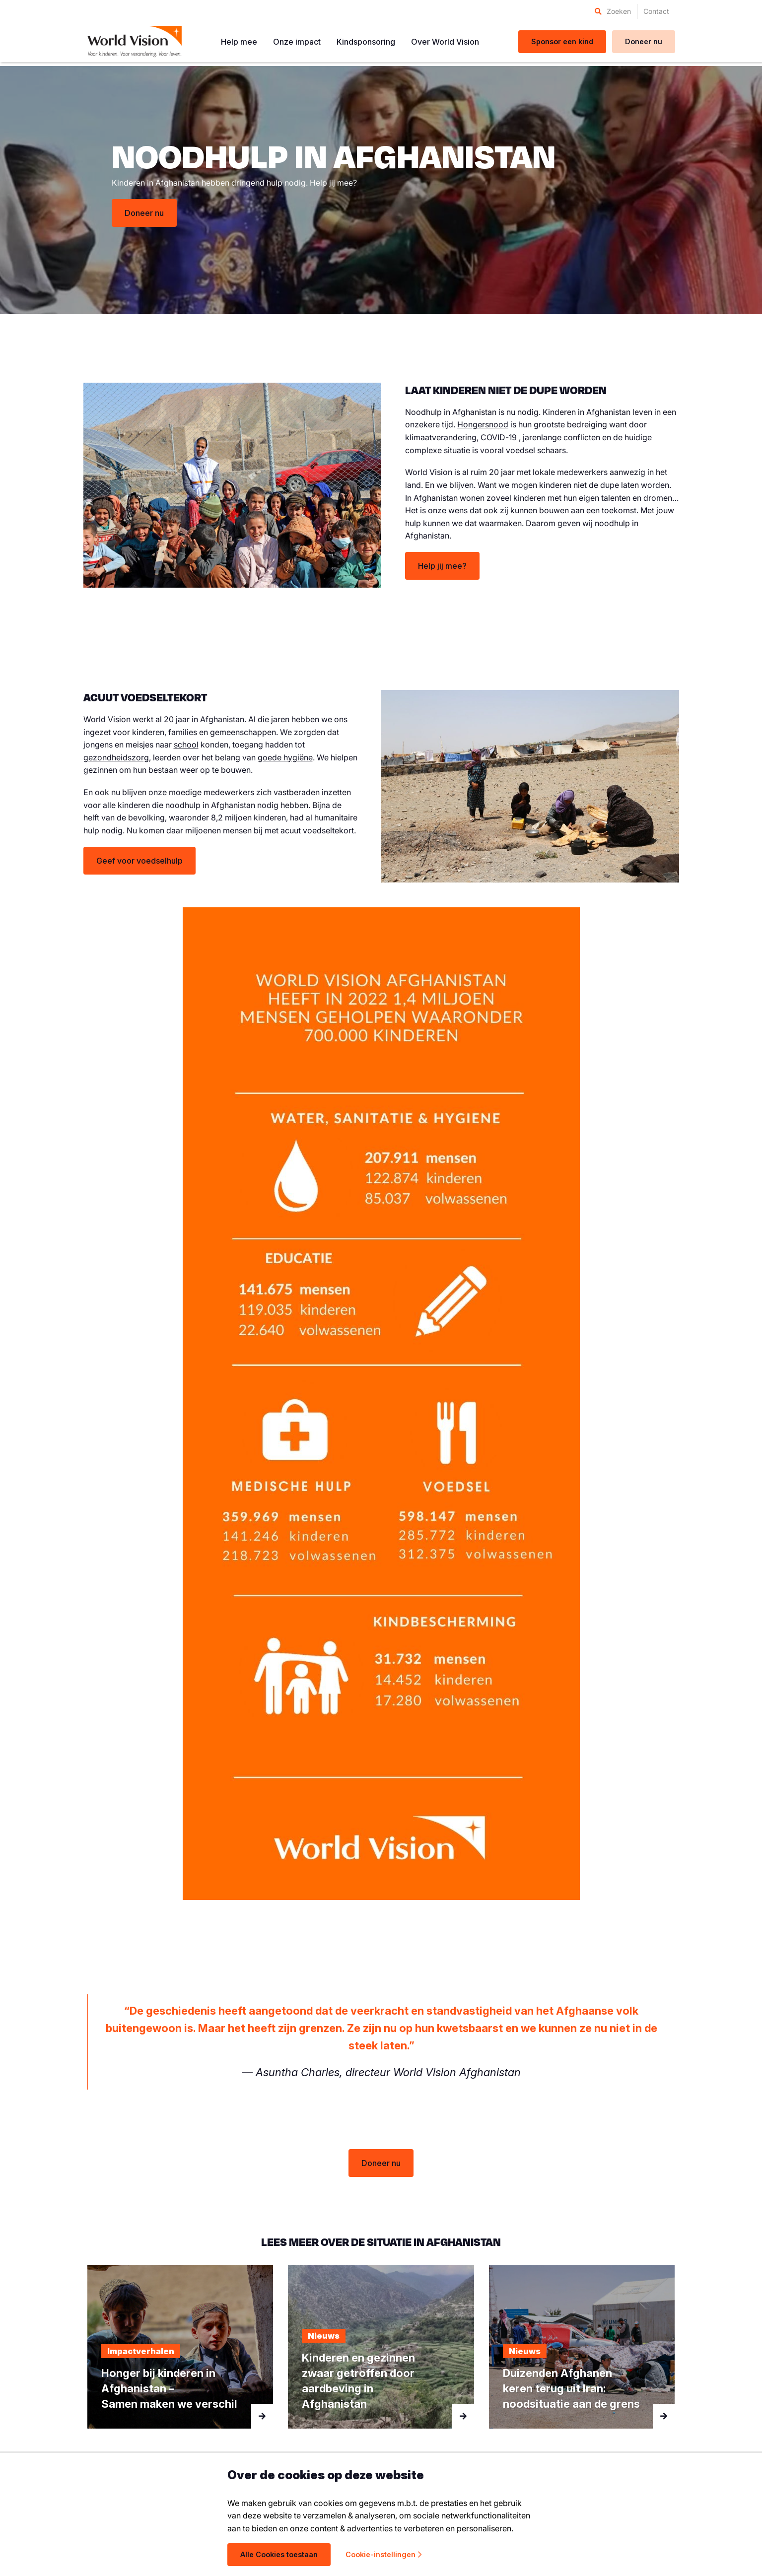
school (186, 744)
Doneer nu (144, 213)
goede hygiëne (285, 757)
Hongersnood (482, 424)
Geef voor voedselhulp (139, 861)
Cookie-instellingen (383, 2554)
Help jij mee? (442, 566)
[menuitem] (613, 11)
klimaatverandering (441, 437)
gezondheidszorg (116, 757)
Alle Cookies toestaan (279, 2554)
